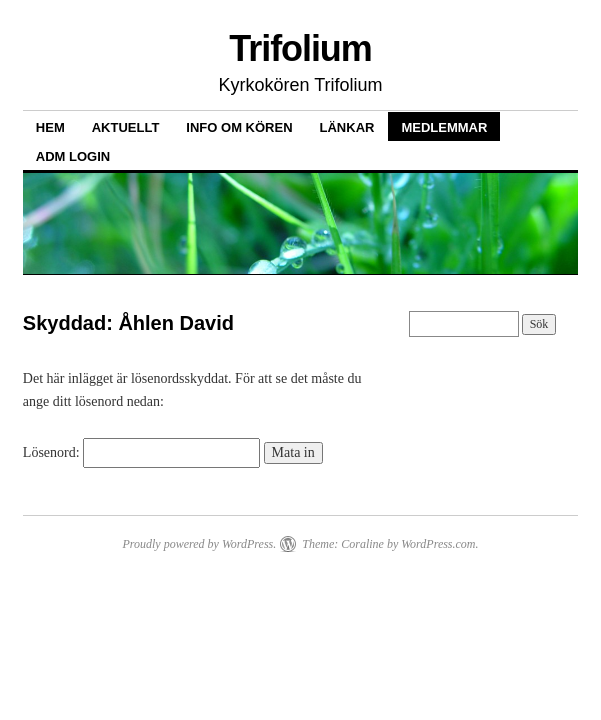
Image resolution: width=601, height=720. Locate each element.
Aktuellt (126, 127)
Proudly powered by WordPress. (199, 544)
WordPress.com (438, 544)
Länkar (347, 127)
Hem (50, 127)
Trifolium (300, 48)
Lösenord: (141, 452)
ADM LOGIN (73, 156)
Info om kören (239, 127)
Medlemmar (444, 127)
